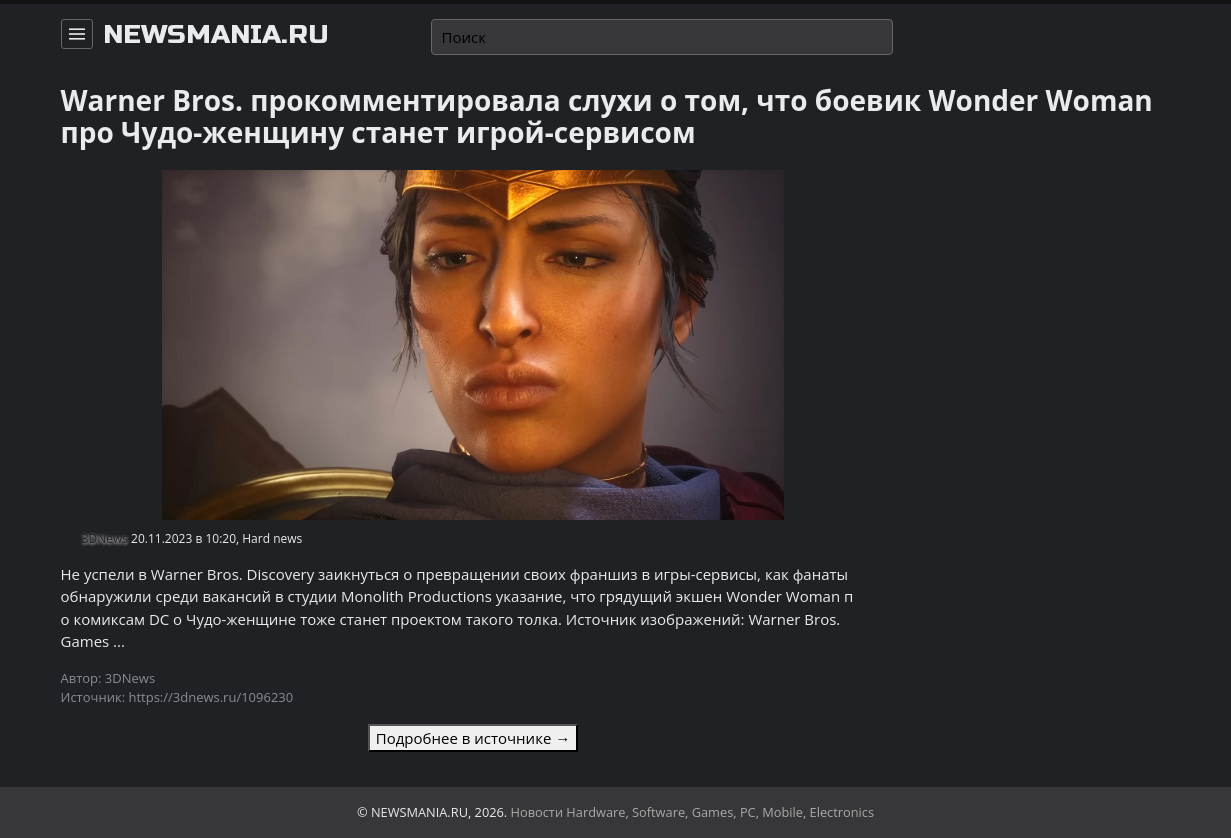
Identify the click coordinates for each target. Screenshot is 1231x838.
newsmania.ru (216, 35)
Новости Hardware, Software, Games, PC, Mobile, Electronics (693, 812)
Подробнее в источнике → (473, 738)
